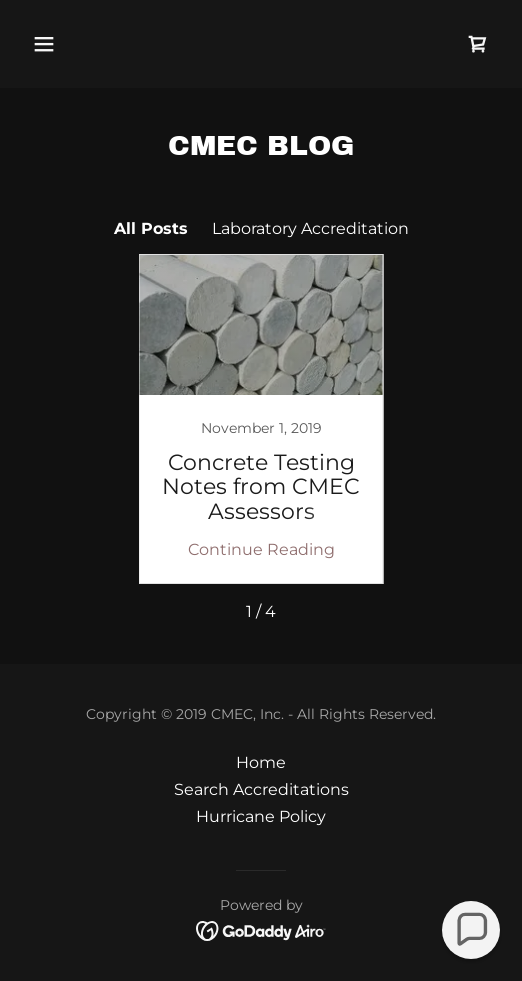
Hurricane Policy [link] (261, 816)
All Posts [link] (151, 228)
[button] (78, 44)
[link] (478, 44)
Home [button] (261, 762)
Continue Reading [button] (261, 549)
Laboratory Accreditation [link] (310, 228)
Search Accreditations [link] (261, 789)
